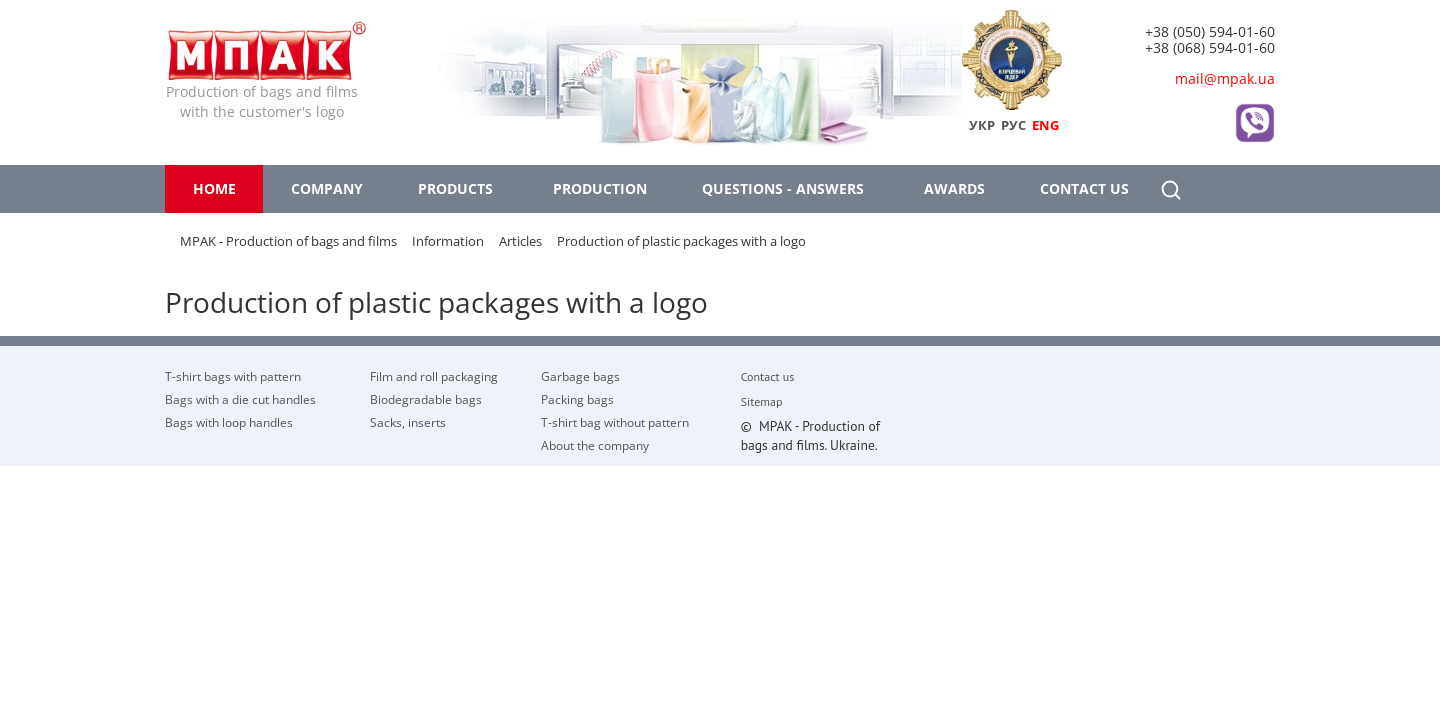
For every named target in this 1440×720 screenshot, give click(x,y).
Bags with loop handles (229, 422)
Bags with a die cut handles (240, 399)
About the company (595, 445)
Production (600, 188)
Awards (954, 188)
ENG (1045, 125)
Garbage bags (580, 376)
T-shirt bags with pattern (233, 376)
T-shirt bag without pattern (615, 422)
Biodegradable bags (426, 399)
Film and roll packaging (434, 376)
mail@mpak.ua (1225, 78)
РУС (1013, 125)
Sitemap (762, 402)
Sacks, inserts (408, 422)
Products (455, 188)
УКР (982, 125)
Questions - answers (783, 188)
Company (327, 188)
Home (214, 188)
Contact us (1084, 188)
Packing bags (577, 399)
